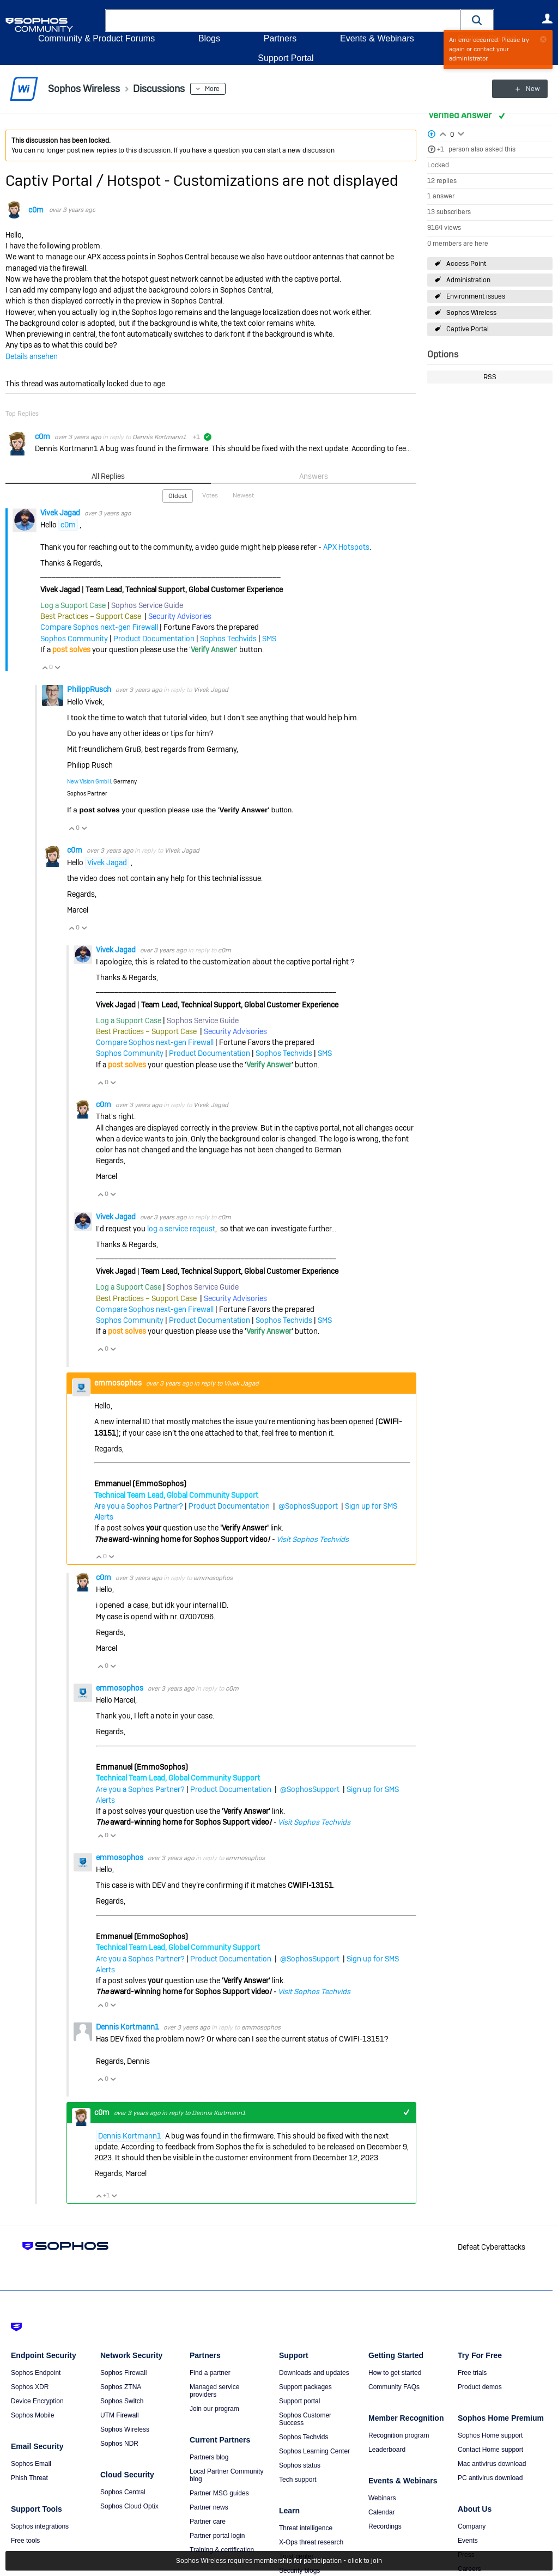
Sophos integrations (40, 2526)
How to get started (394, 2373)
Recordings (385, 2526)
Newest (243, 495)
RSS (489, 377)
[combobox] (283, 21)
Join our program (214, 2409)
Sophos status (299, 2465)
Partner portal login (217, 2535)
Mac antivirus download (492, 2464)
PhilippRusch (90, 689)
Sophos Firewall (123, 2373)
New (528, 88)
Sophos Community (74, 638)
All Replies (108, 476)
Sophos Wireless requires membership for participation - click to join (279, 2560)
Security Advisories (179, 616)
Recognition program (398, 2435)
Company (472, 2526)
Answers (313, 476)
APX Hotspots (346, 546)
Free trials (472, 2373)
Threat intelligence (305, 2528)
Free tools (25, 2540)
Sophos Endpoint (35, 2373)
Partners (280, 38)
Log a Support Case (73, 605)
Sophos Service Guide (147, 605)
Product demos (480, 2387)
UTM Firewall (119, 2415)
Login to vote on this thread (443, 133)
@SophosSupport (308, 1506)
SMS (269, 638)
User (547, 18)
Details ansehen (31, 356)
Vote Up (44, 667)
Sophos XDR (29, 2387)
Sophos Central (122, 2492)
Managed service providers (214, 2390)
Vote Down (57, 667)
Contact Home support (490, 2449)
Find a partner (210, 2373)
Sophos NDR (119, 2443)
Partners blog (209, 2457)
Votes (210, 495)
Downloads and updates (314, 2373)
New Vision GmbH (89, 781)
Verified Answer (461, 115)
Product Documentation (154, 638)
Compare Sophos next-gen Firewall (99, 627)
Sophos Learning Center (314, 2451)
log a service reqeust (181, 1229)
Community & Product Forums (96, 38)
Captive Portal (467, 329)
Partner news (209, 2507)
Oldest (177, 496)
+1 (440, 149)
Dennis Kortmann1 (159, 437)
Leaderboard (386, 2449)
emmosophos (118, 1383)
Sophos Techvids (228, 638)
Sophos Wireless (471, 312)
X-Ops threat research (311, 2542)
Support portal (299, 2401)
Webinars (382, 2498)
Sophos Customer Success (305, 2419)
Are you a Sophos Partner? (138, 1506)
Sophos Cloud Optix (129, 2506)
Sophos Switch (121, 2401)
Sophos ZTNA (120, 2387)
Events (468, 2540)
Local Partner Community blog (226, 2475)
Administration (468, 280)
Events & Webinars (377, 38)
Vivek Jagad (61, 512)
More (212, 88)
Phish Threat (29, 2478)
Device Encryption (37, 2401)
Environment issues (475, 296)
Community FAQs (394, 2387)
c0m (36, 209)
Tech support (298, 2479)
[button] (477, 20)
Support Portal (285, 58)
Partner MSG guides (219, 2493)
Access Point (466, 263)
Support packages (305, 2387)
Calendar (381, 2512)
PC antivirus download (490, 2478)
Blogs (209, 38)
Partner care (208, 2521)
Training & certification (222, 2550)
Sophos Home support (490, 2435)
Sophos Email (31, 2464)
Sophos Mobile (32, 2415)
